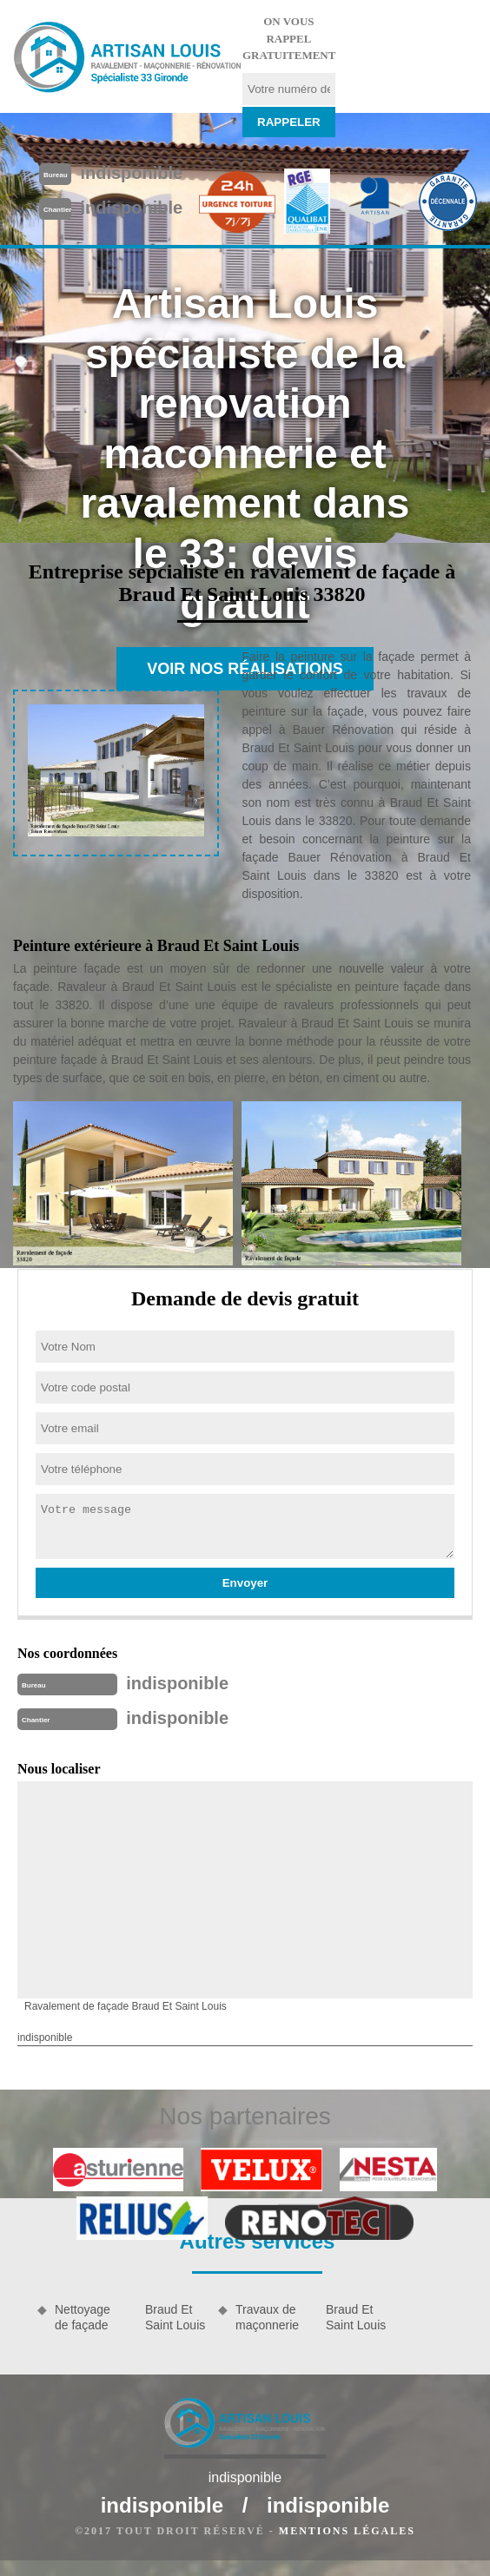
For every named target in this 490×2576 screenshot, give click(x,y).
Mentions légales (347, 2531)
